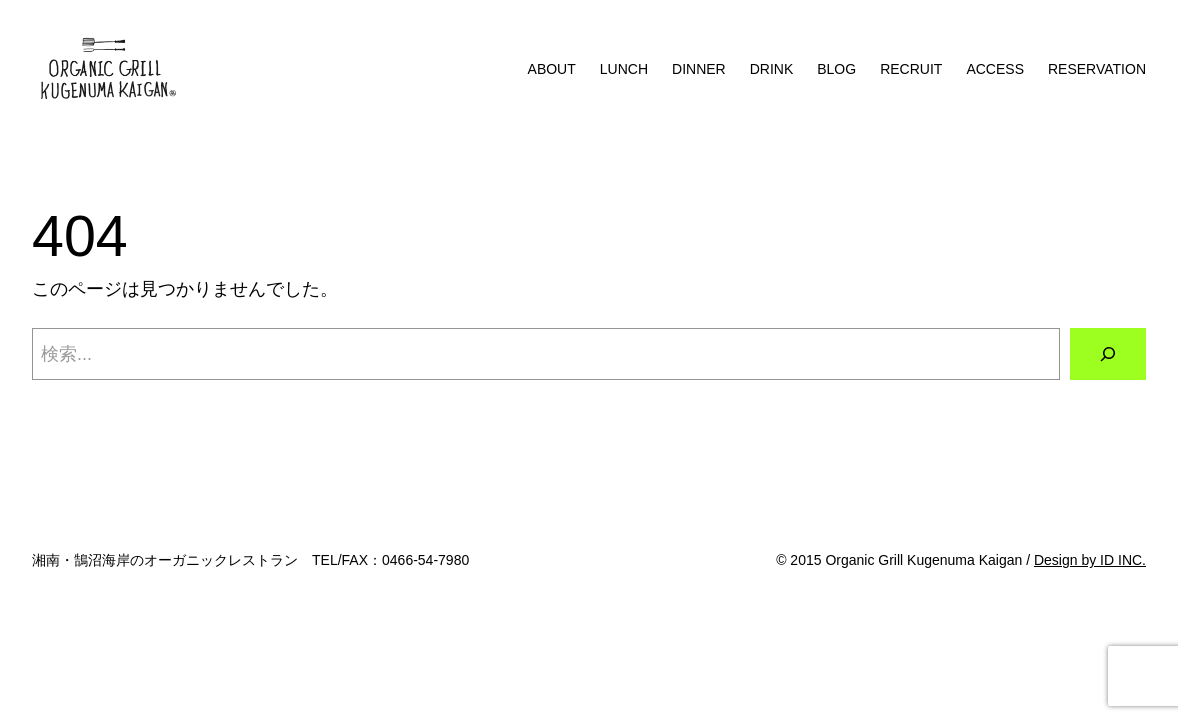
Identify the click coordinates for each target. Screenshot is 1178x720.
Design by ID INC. (1090, 560)
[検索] (1108, 354)
